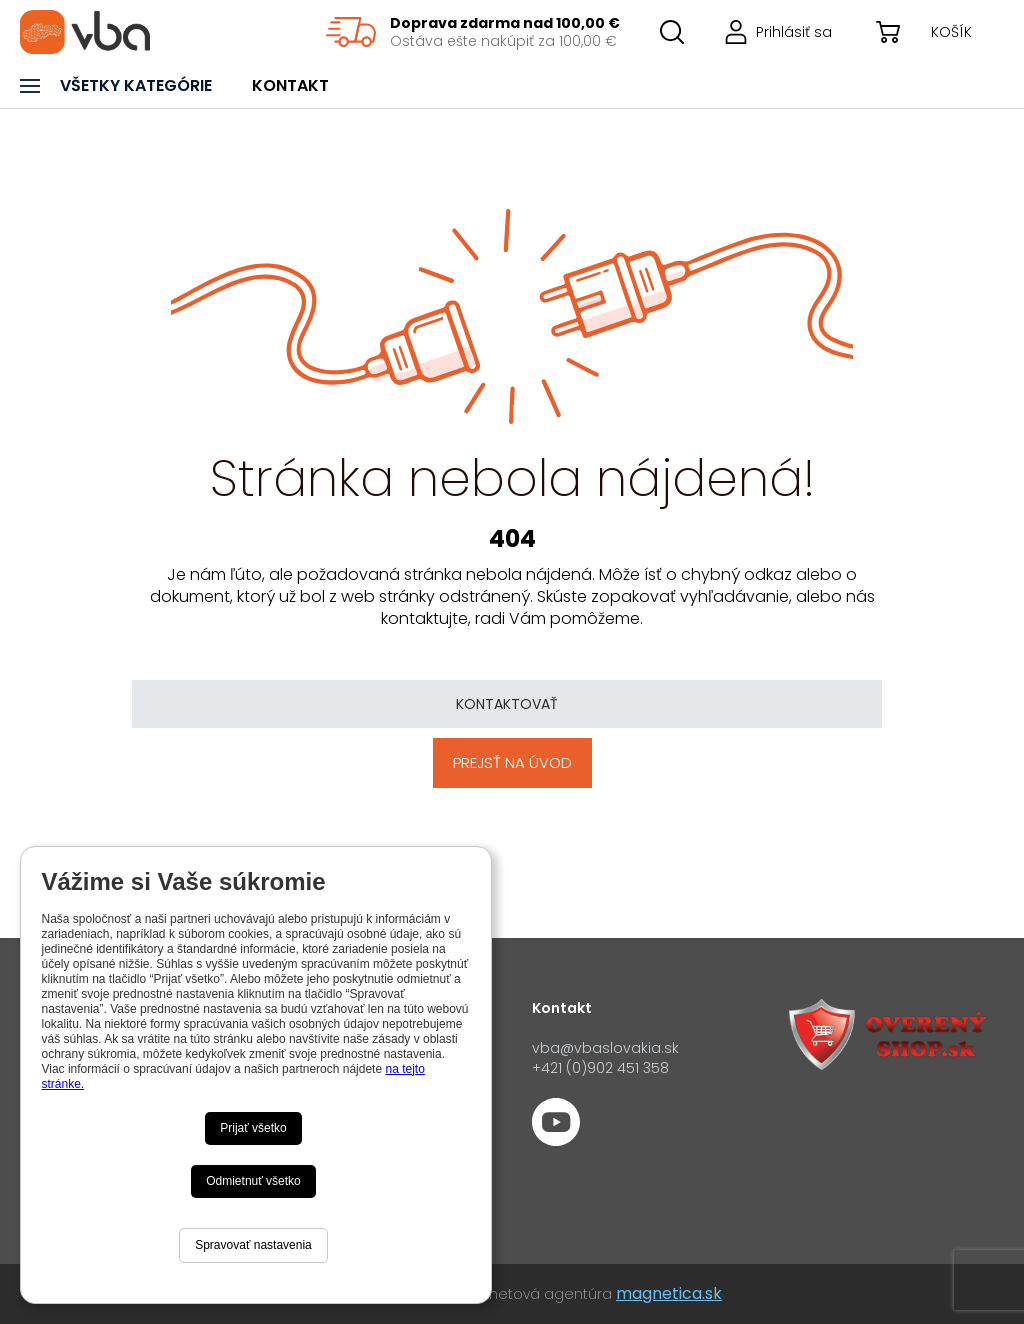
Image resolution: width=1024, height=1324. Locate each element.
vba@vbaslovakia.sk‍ (605, 1048)
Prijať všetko (253, 1128)
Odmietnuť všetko (253, 1181)
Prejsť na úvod (512, 762)
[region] (473, 32)
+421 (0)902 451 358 (600, 1068)
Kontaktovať (507, 704)
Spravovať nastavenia (253, 1245)
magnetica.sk (669, 1293)
